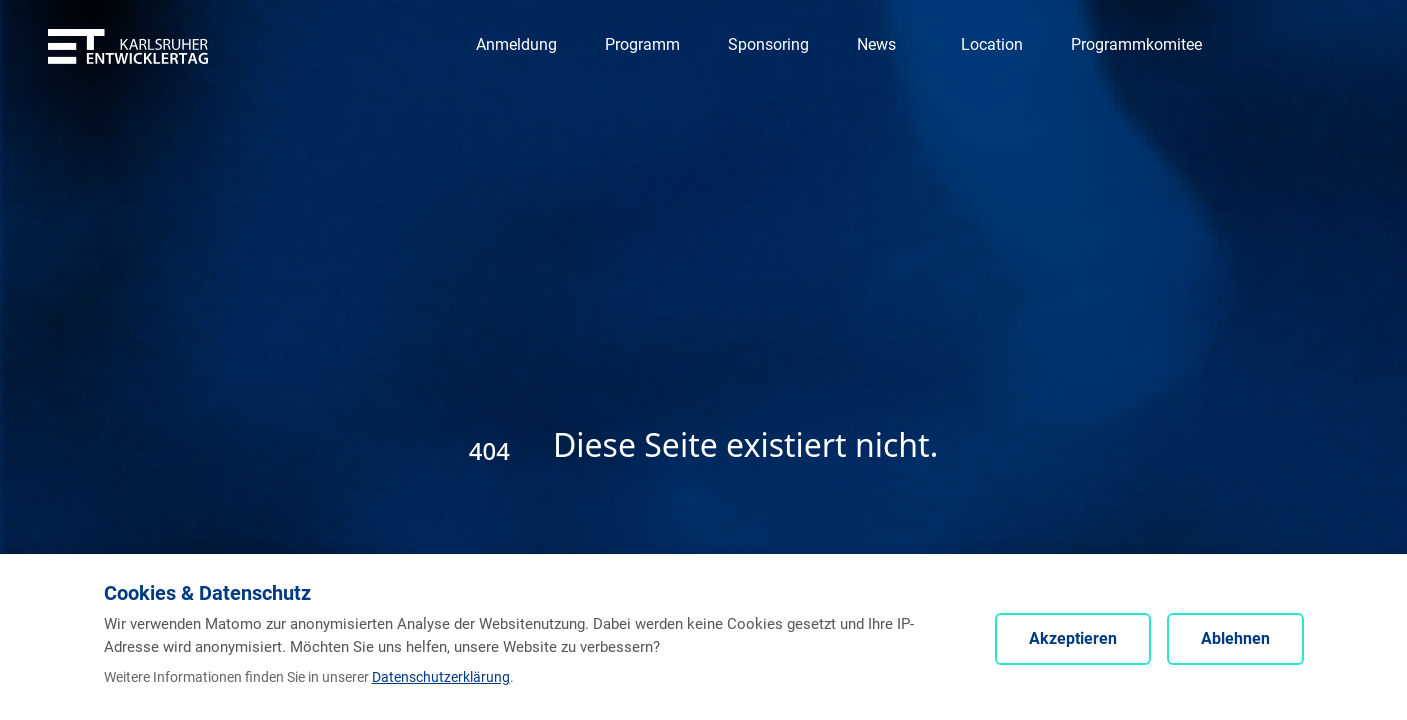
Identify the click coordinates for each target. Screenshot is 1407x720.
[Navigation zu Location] (992, 45)
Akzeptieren (1073, 638)
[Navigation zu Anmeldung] (516, 45)
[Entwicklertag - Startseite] (128, 45)
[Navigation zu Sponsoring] (768, 45)
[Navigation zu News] (885, 45)
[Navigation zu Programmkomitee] (1136, 45)
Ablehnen (1235, 638)
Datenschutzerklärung (441, 677)
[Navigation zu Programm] (642, 45)
